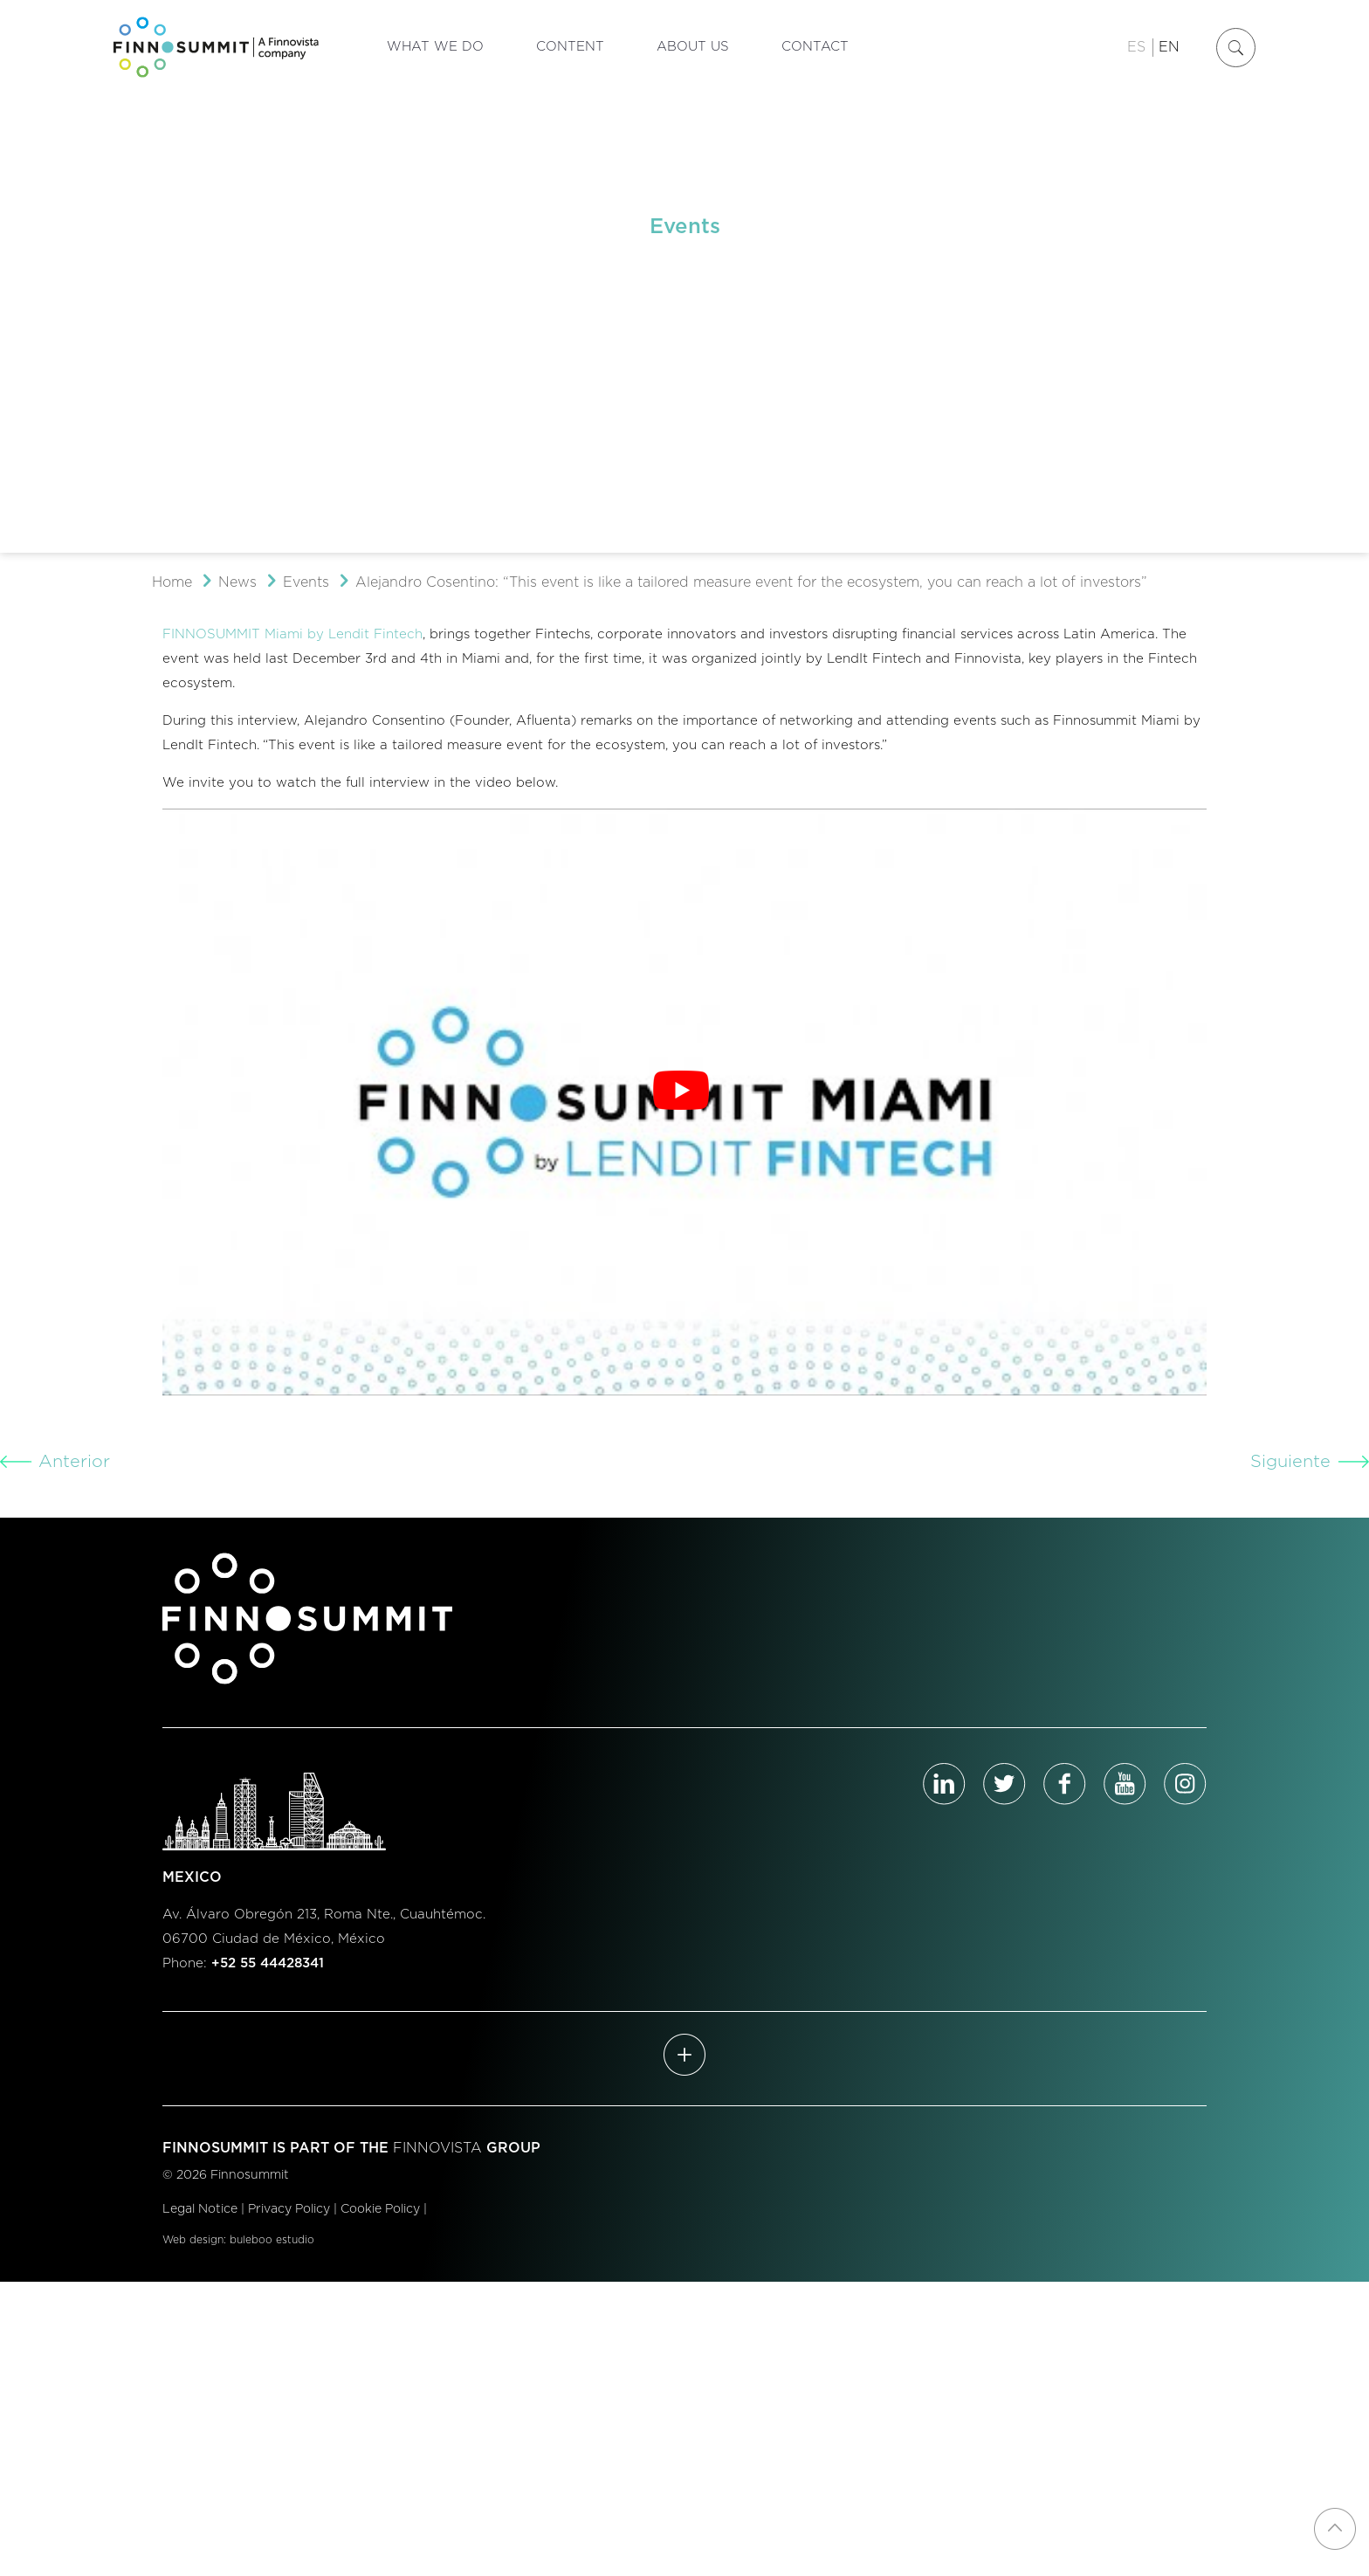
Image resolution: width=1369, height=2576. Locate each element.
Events (306, 582)
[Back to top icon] (1335, 2529)
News (237, 582)
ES (1136, 47)
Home (172, 582)
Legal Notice (199, 2209)
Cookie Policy (380, 2209)
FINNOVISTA (437, 2148)
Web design (193, 2240)
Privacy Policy (289, 2209)
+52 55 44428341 (267, 1963)
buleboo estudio (272, 2240)
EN (1169, 47)
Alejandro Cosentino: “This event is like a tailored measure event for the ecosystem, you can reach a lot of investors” (751, 582)
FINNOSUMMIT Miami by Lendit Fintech (292, 634)
